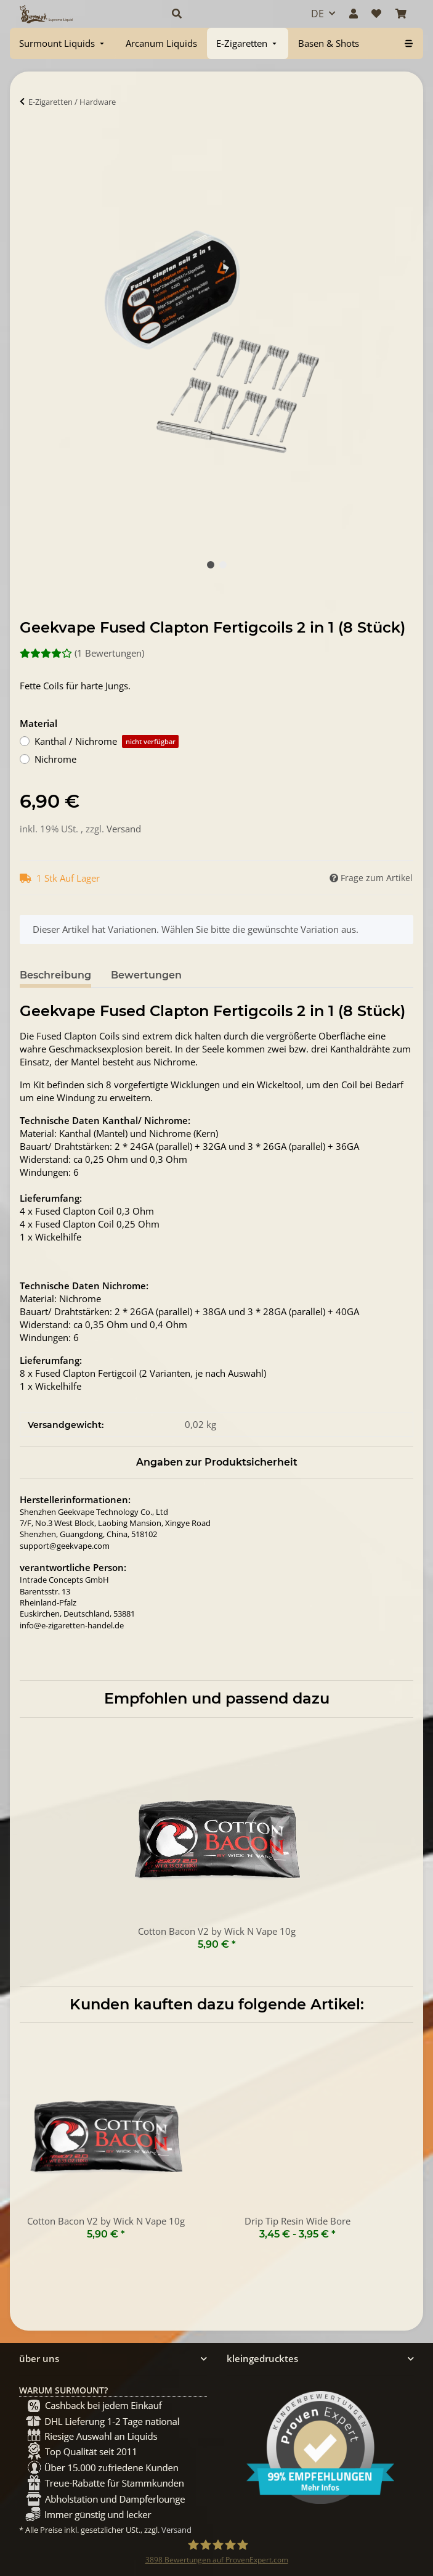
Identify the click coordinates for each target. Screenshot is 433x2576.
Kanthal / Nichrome (106, 741)
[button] (228, 13)
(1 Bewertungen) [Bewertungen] (82, 653)
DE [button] (317, 13)
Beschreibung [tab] (55, 975)
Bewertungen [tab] (146, 975)
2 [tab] (223, 564)
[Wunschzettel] (376, 13)
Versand (124, 828)
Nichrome (55, 759)
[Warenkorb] (401, 13)
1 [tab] (210, 564)
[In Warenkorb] (29, 139)
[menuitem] (63, 43)
